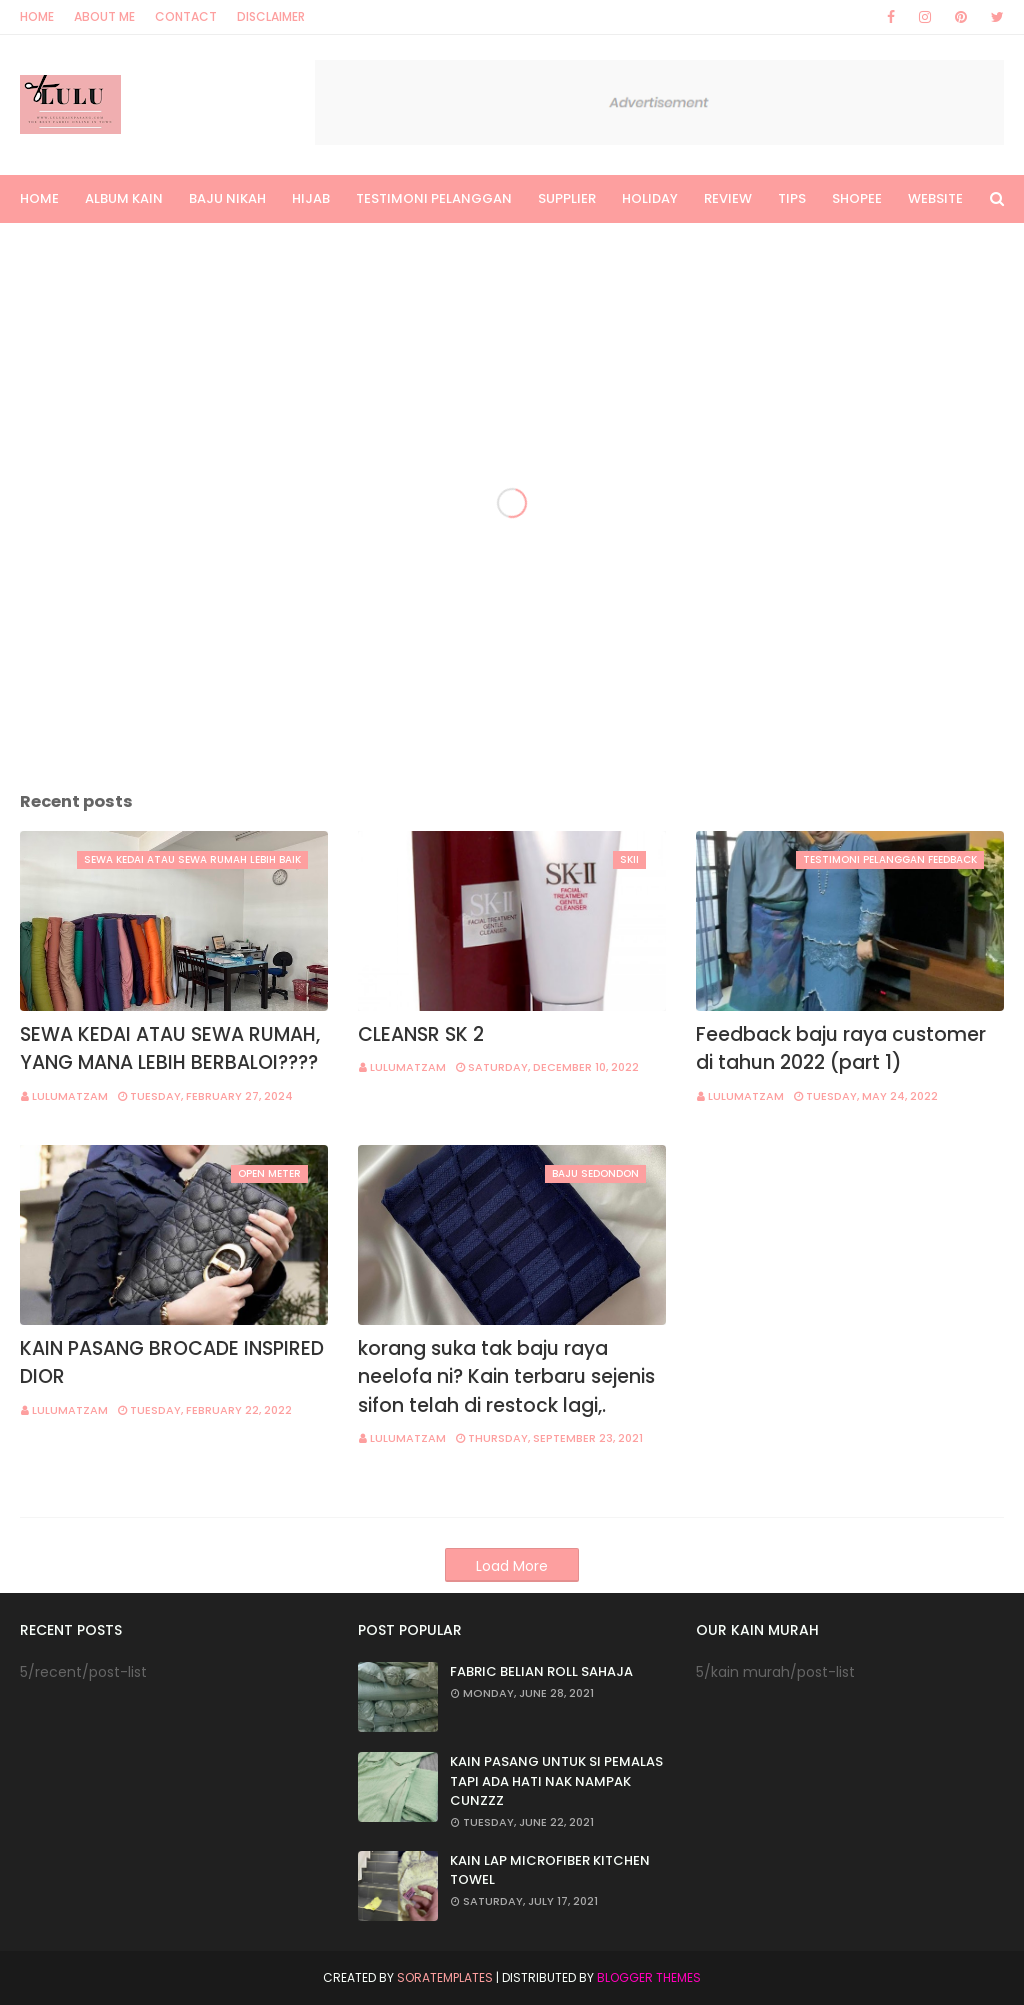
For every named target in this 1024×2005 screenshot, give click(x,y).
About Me (104, 16)
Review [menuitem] (728, 198)
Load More (512, 1566)
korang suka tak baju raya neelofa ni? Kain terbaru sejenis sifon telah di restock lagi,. (506, 1377)
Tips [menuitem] (792, 198)
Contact (186, 16)
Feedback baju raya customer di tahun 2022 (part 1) (841, 1049)
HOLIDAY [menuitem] (650, 198)
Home (37, 16)
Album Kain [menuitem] (124, 198)
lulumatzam (70, 1096)
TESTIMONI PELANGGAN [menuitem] (434, 198)
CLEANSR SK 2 (421, 1034)
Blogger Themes (649, 1977)
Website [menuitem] (935, 198)
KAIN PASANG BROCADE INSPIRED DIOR (172, 1363)
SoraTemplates (445, 1977)
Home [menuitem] (39, 198)
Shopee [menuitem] (857, 198)
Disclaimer (271, 16)
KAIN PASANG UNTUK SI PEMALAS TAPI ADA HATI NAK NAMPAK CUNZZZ (556, 1781)
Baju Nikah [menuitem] (227, 198)
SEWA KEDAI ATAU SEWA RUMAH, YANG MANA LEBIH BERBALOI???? (170, 1049)
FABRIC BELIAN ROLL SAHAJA (541, 1671)
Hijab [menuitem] (311, 198)
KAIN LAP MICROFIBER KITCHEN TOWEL (550, 1870)
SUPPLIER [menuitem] (567, 198)
